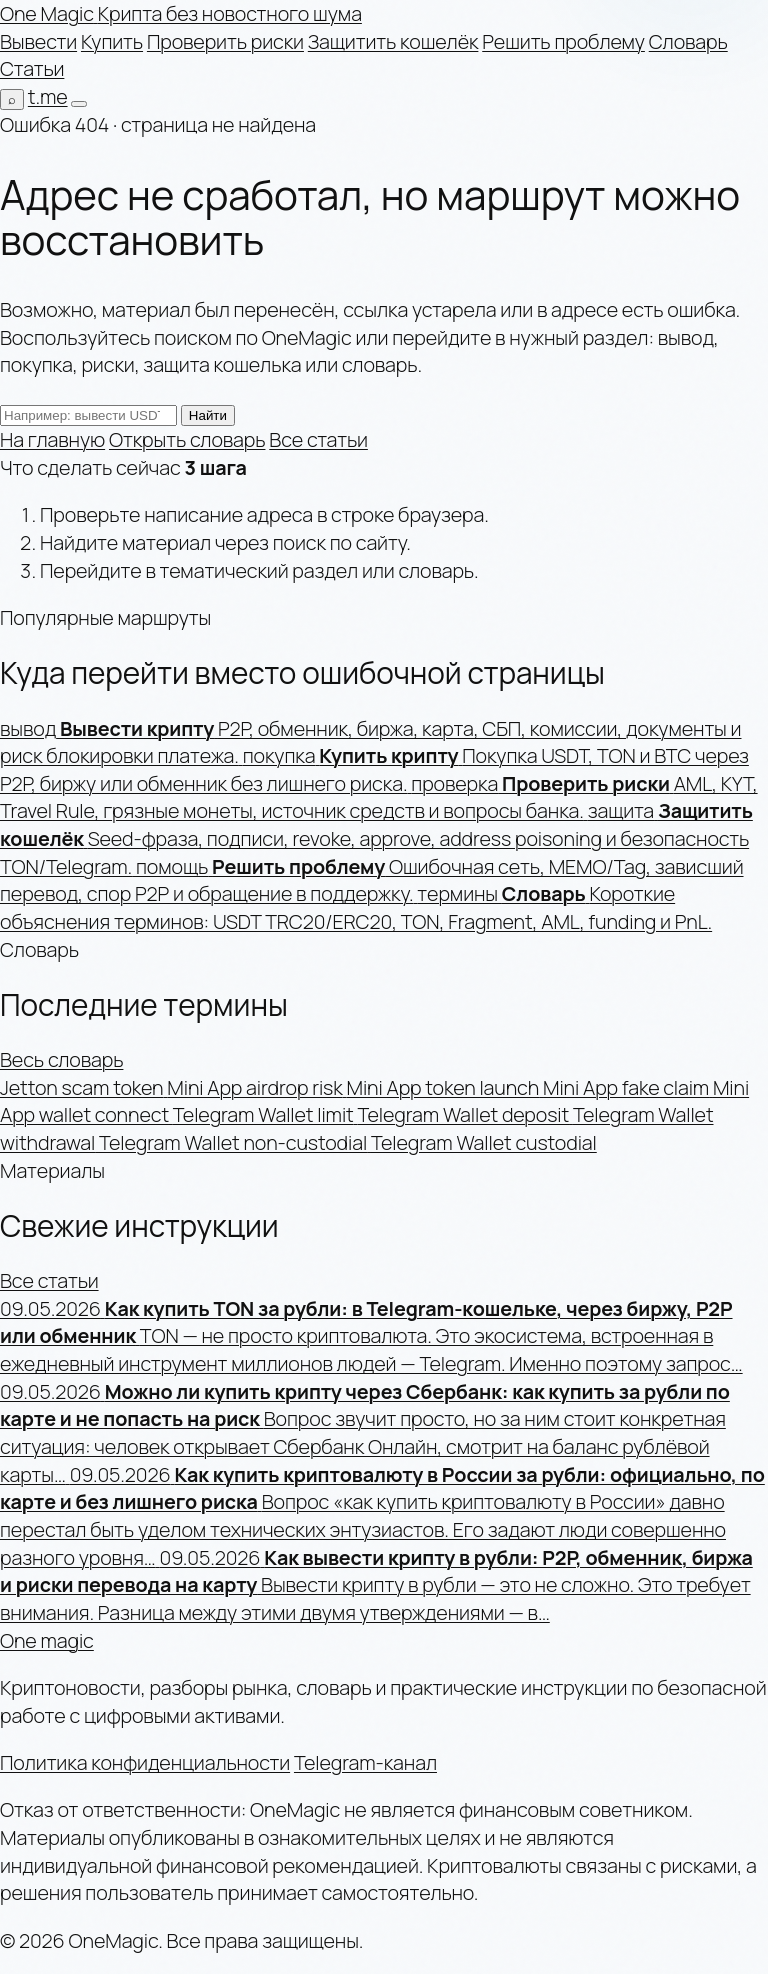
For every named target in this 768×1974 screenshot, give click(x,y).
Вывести (38, 41)
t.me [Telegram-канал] (48, 96)
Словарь (688, 41)
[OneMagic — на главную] (181, 13)
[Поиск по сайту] (12, 99)
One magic (47, 1640)
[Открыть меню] (79, 104)
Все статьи (318, 439)
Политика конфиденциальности (145, 1762)
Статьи (32, 68)
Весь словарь (61, 1059)
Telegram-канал (365, 1762)
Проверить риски (225, 41)
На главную (52, 439)
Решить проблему (563, 41)
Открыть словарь (187, 439)
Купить (112, 41)
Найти (208, 415)
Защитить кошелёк (393, 41)
